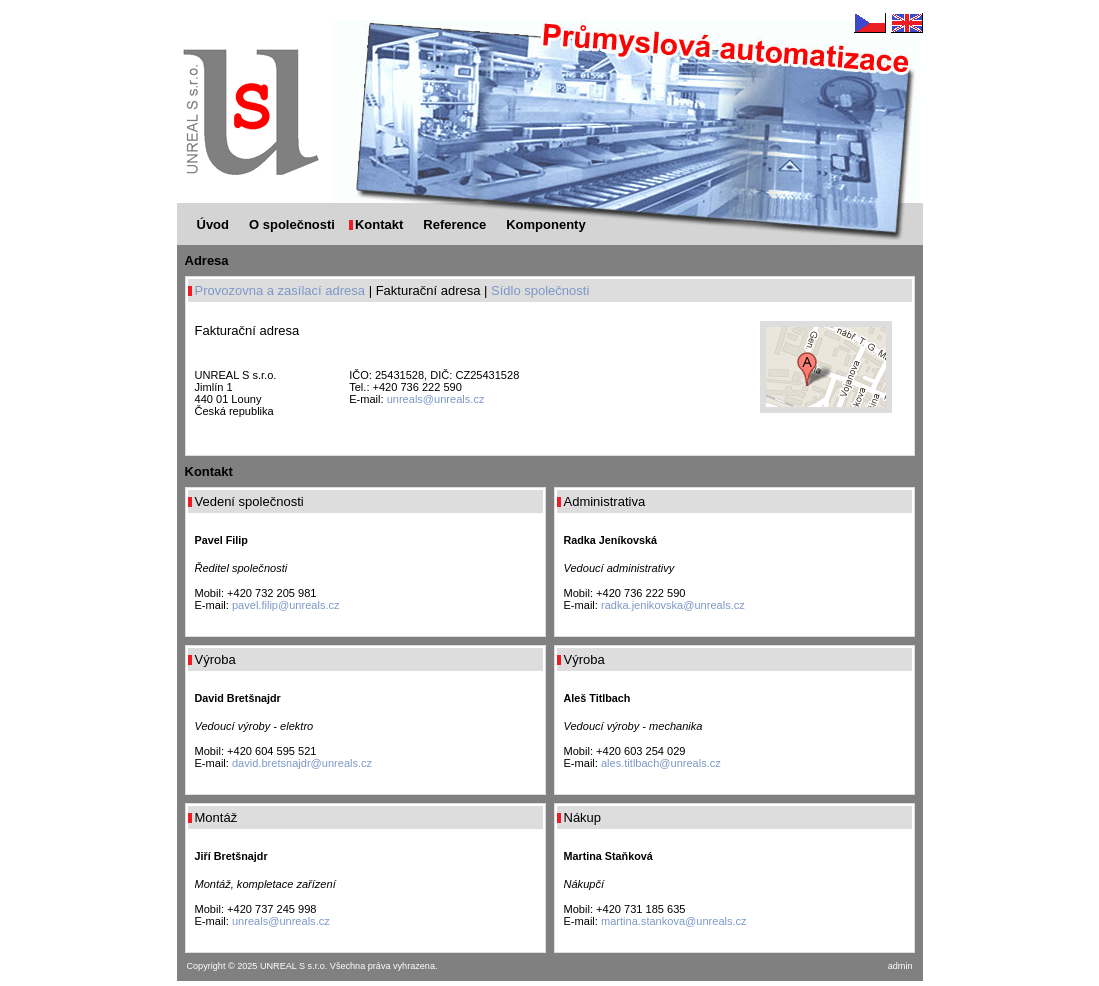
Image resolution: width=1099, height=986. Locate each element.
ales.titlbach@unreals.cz (661, 763)
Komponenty (545, 224)
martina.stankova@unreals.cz (674, 921)
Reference (454, 224)
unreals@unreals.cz (436, 399)
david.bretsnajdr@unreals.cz (302, 763)
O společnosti (292, 224)
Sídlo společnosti (540, 290)
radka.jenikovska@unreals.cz (673, 605)
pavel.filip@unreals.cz (286, 605)
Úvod (213, 224)
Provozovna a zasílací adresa (280, 290)
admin (900, 966)
